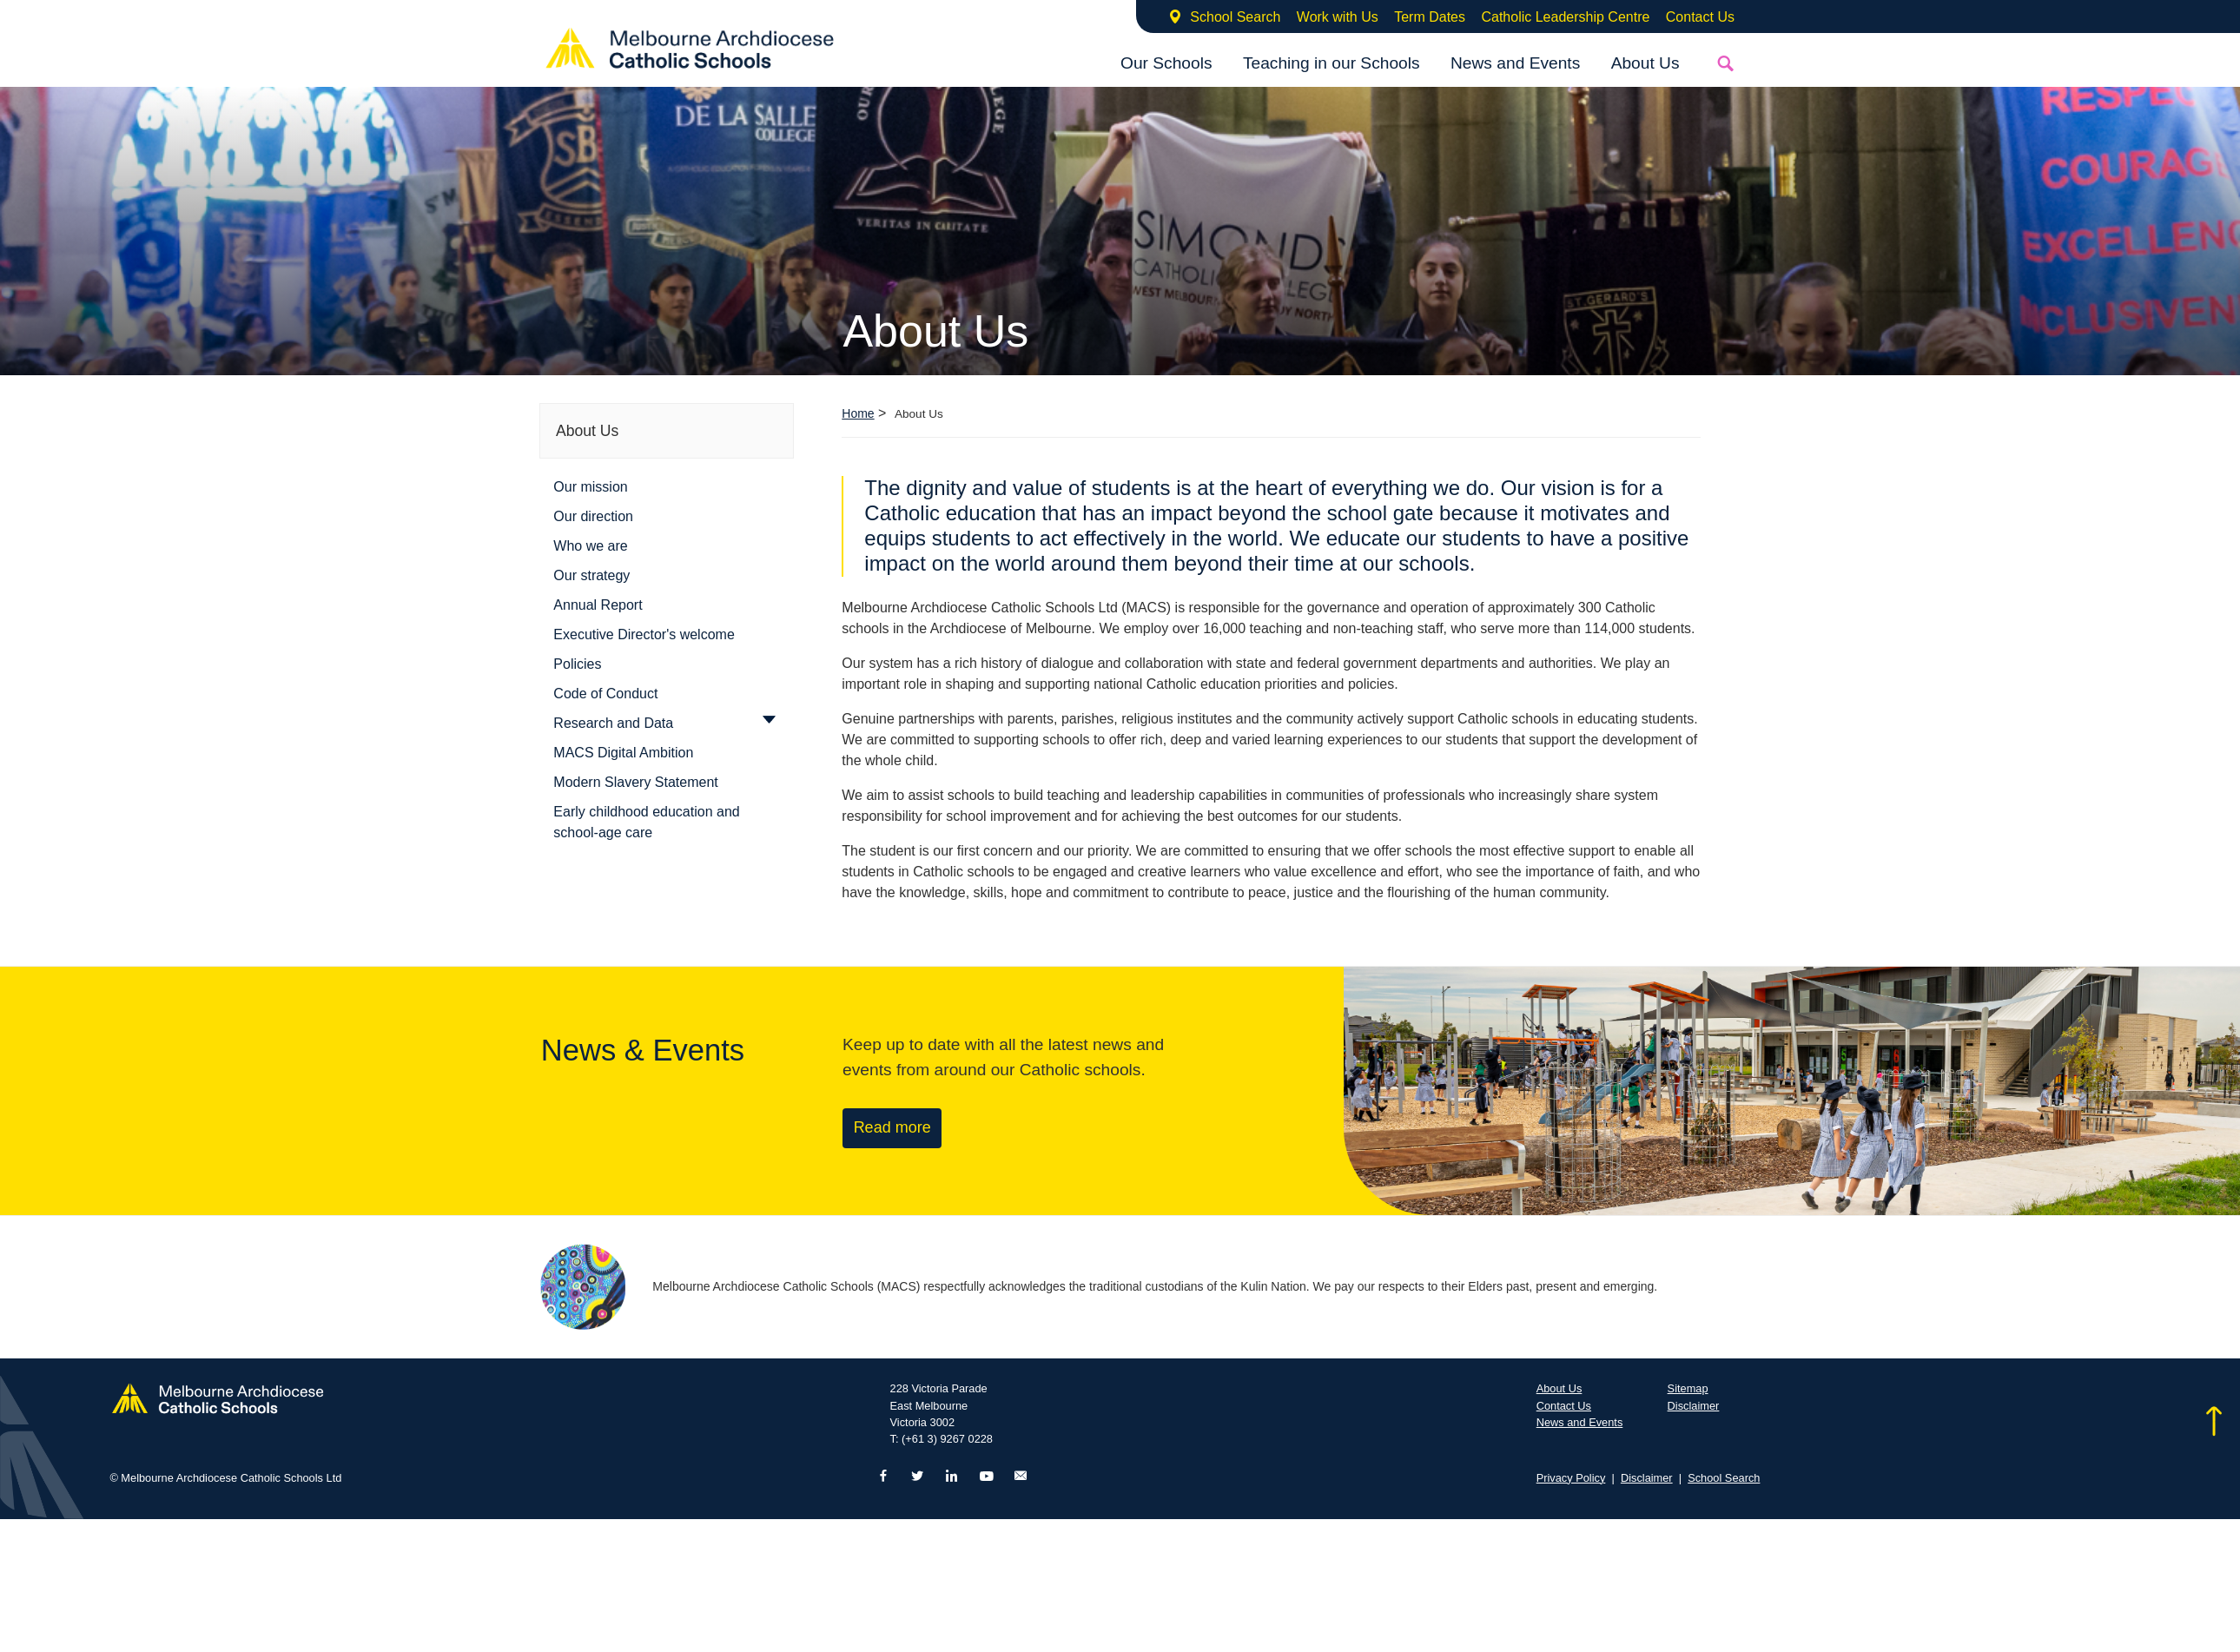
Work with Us (1337, 17)
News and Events (1515, 63)
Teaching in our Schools (1331, 63)
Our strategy (591, 575)
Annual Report (597, 605)
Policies (577, 664)
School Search (1235, 17)
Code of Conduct (605, 693)
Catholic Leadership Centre (1565, 17)
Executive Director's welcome (643, 634)
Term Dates (1429, 17)
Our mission (590, 486)
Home (858, 413)
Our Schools (1166, 63)
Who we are (590, 546)
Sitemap (1688, 1388)
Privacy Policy (1571, 1477)
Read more (892, 1127)
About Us (1645, 63)
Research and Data (613, 723)
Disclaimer (1694, 1405)
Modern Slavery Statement (635, 782)
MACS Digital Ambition (623, 752)
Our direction (593, 516)
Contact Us (1700, 17)
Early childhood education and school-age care (646, 822)
